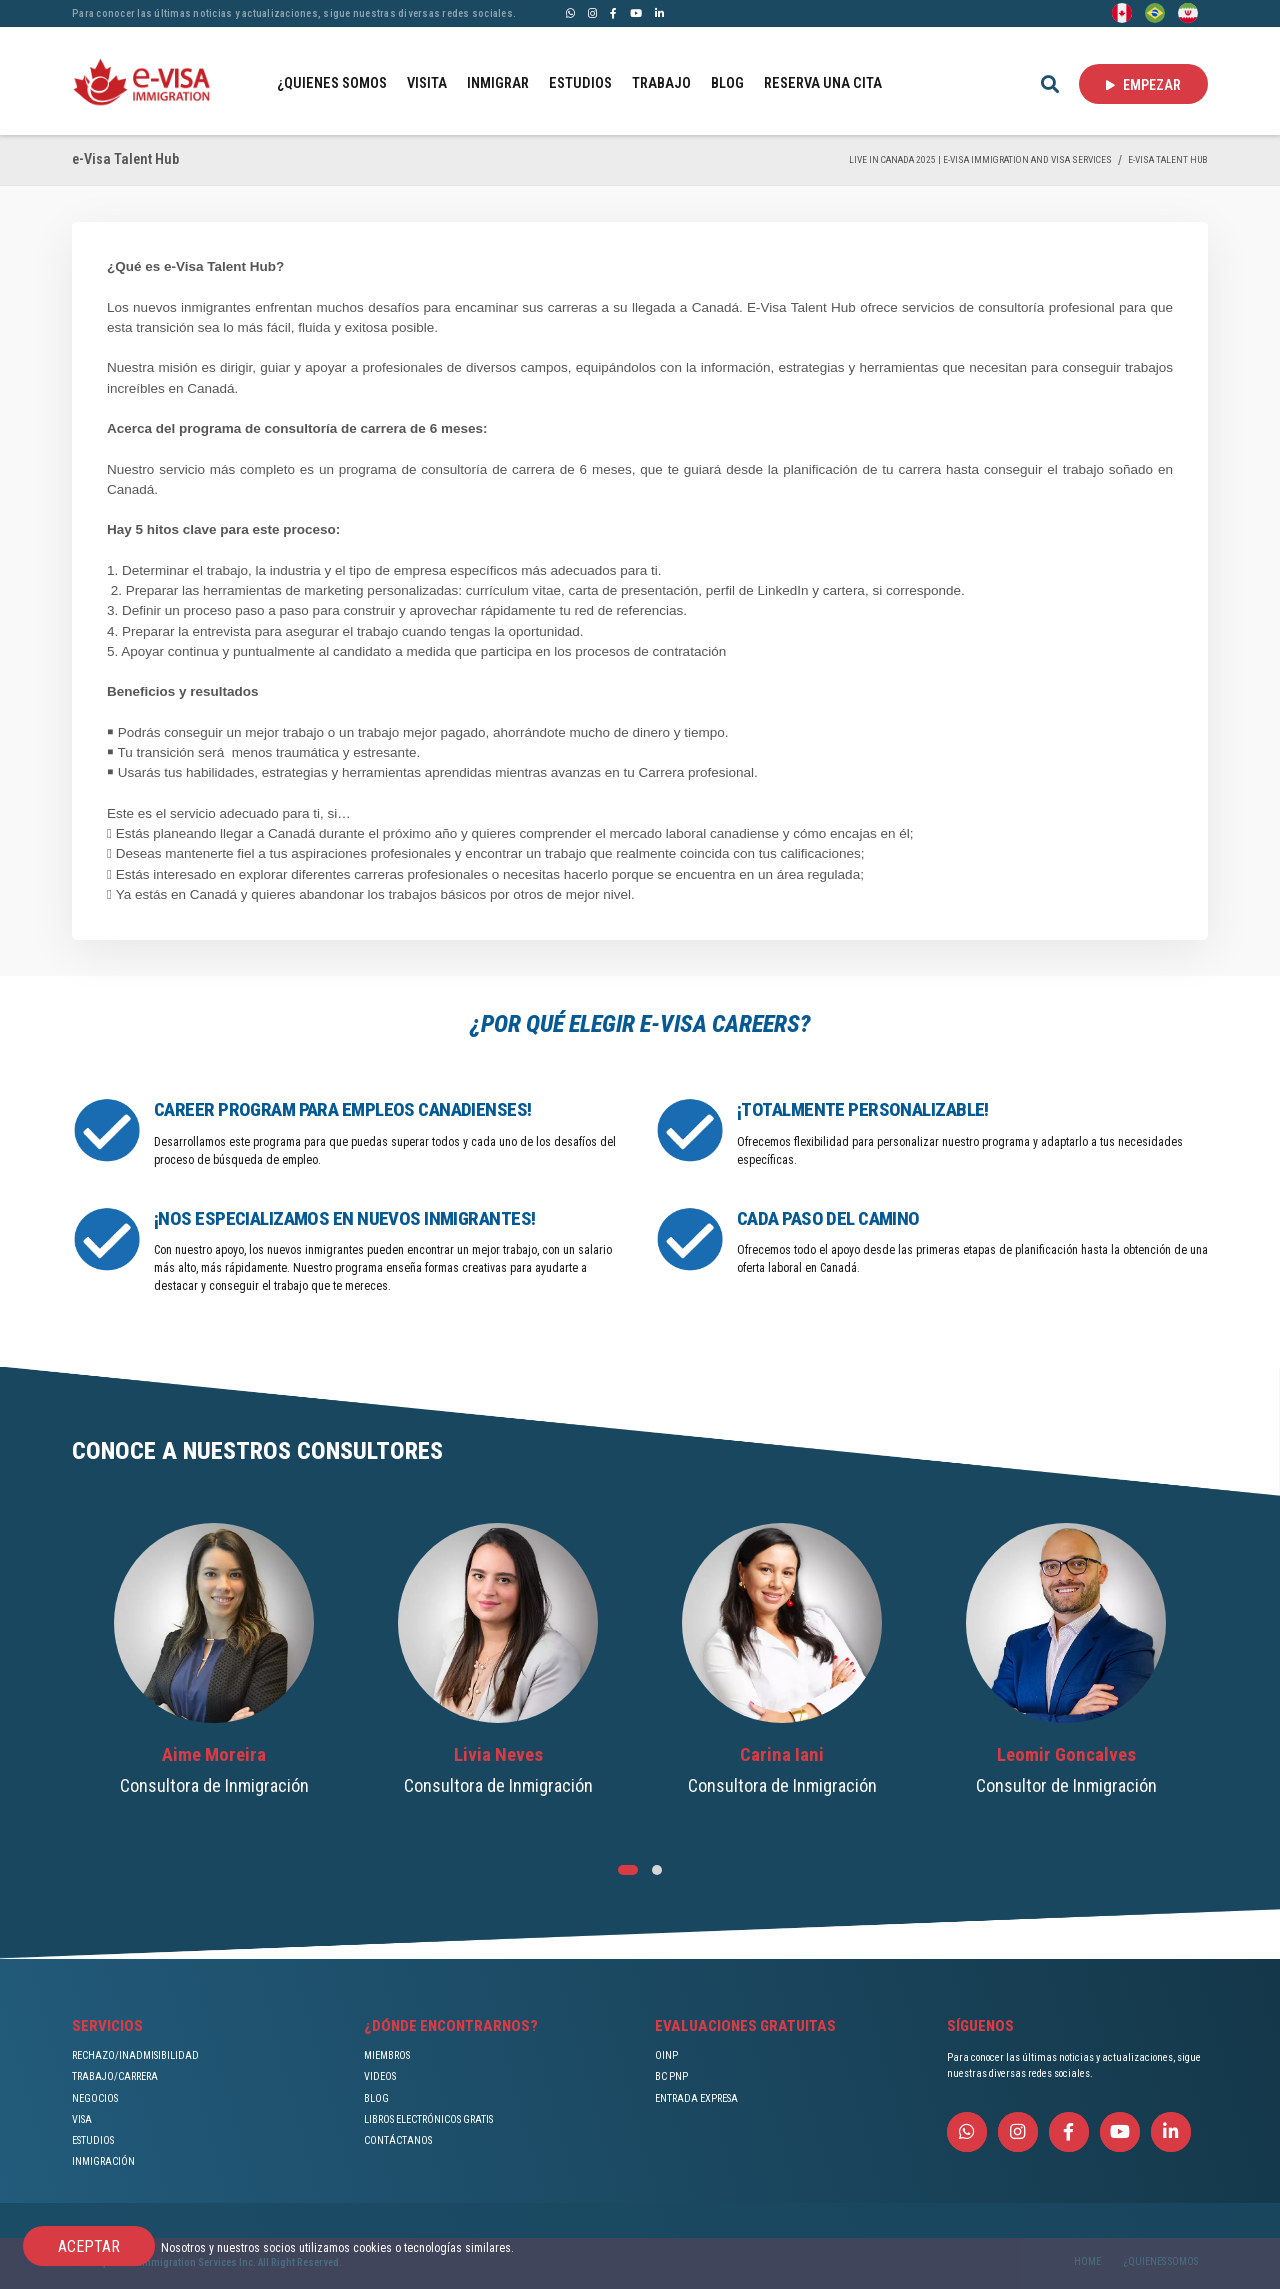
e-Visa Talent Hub (1168, 159)
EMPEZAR (1143, 85)
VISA (82, 2119)
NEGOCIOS (95, 2098)
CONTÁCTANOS (398, 2140)
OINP (666, 2055)
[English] (1122, 12)
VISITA (427, 83)
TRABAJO (661, 83)
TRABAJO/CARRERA (115, 2076)
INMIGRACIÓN (103, 2161)
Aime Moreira (214, 1755)
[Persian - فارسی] (1188, 12)
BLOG (727, 83)
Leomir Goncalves (1066, 1755)
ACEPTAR (89, 2246)
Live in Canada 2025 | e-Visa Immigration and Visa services (980, 159)
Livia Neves (498, 1755)
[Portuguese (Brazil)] (1155, 12)
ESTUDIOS (580, 83)
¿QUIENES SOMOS (332, 83)
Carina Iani (782, 1755)
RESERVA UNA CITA (823, 83)
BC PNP (671, 2076)
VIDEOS (380, 2076)
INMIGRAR (498, 83)
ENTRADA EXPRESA (696, 2098)
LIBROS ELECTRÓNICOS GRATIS (428, 2119)
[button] (628, 1870)
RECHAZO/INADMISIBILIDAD (135, 2055)
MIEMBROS (387, 2055)
